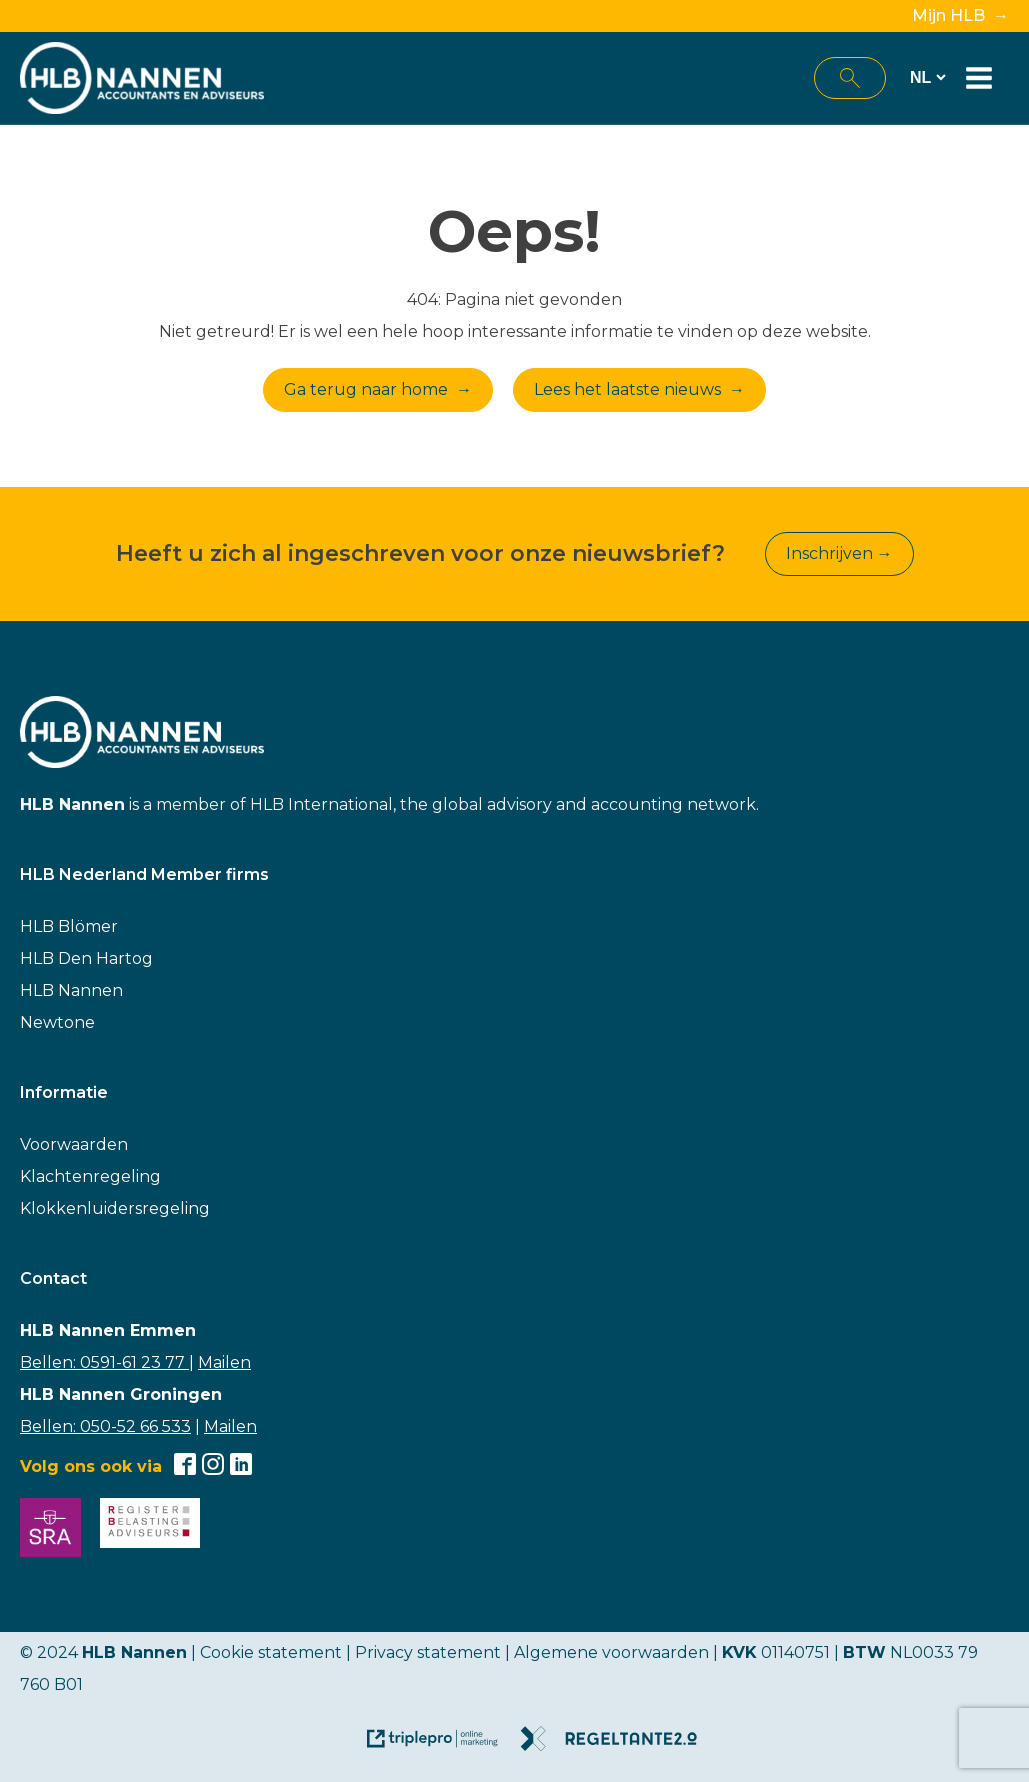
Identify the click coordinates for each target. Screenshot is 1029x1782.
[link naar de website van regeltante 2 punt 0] (616, 1745)
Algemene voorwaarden (611, 1652)
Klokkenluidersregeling (115, 1208)
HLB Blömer (69, 926)
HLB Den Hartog (86, 958)
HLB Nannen (71, 990)
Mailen (224, 1362)
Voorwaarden (74, 1144)
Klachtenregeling (90, 1176)
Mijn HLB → (960, 15)
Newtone (57, 1022)
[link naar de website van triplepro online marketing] (442, 1745)
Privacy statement (428, 1652)
